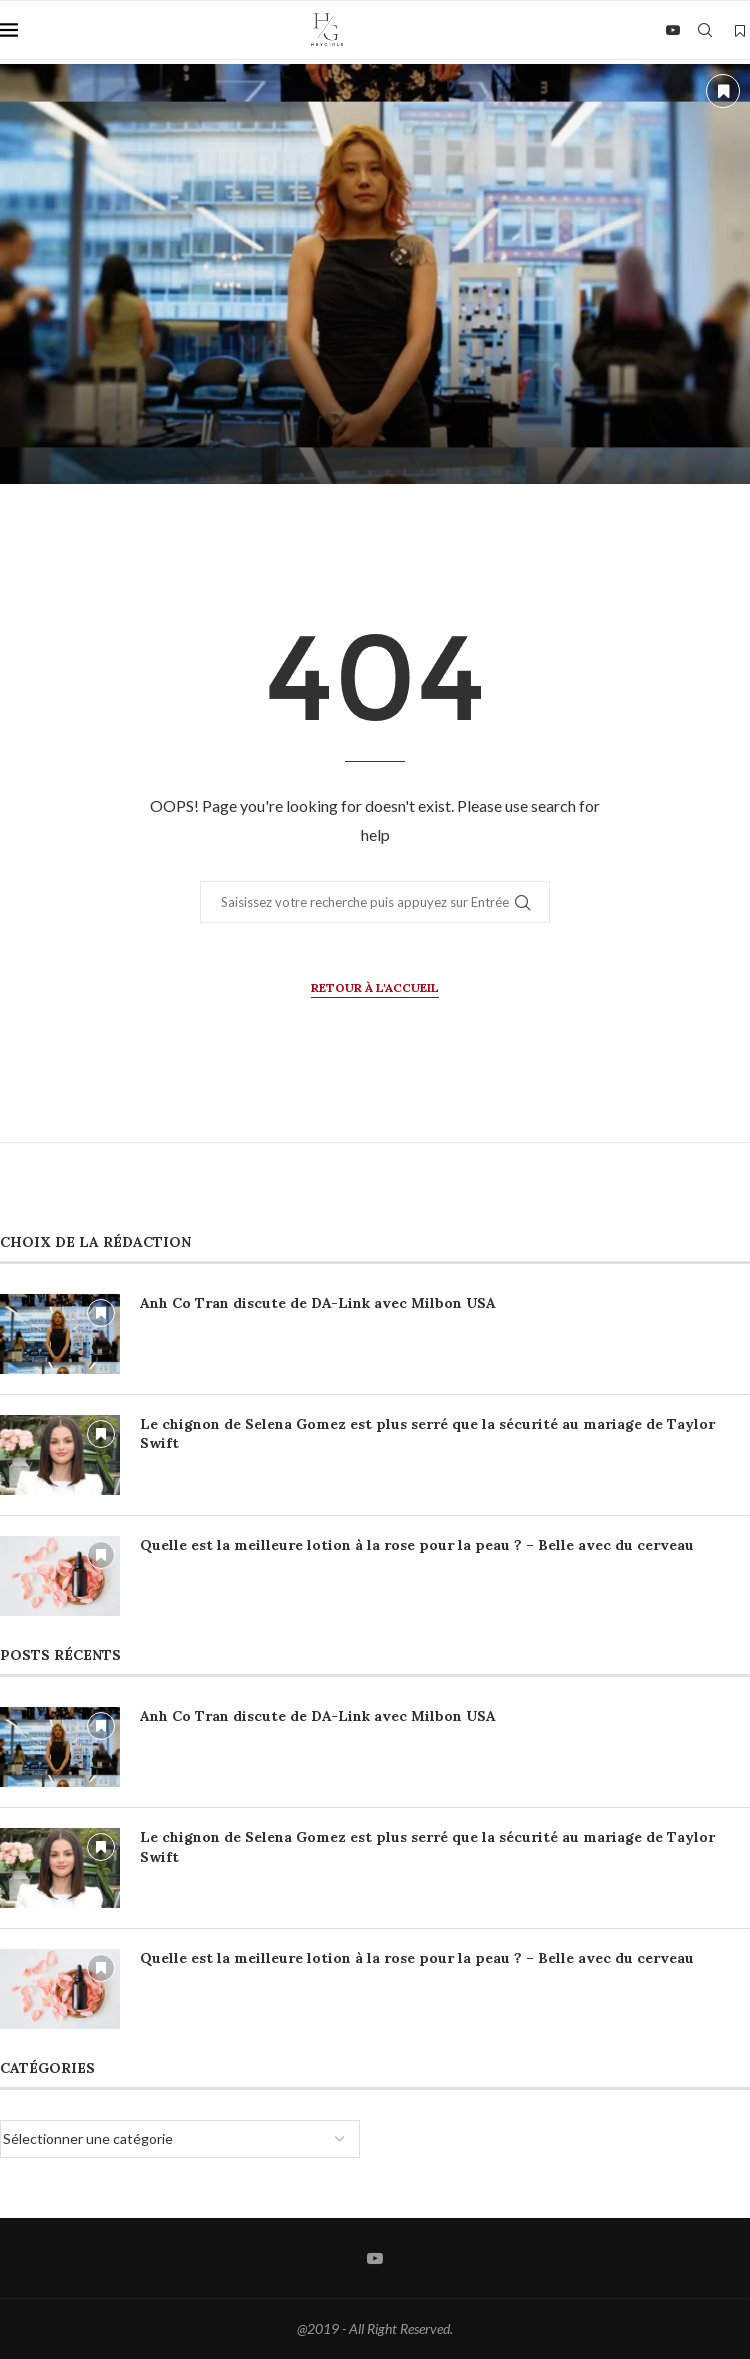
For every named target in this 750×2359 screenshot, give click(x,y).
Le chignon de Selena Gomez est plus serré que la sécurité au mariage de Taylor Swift (427, 1434)
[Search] (705, 30)
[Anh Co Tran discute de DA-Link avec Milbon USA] (375, 274)
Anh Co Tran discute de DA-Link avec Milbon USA (318, 1303)
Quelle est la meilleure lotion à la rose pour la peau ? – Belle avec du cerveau (417, 1545)
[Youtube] (673, 30)
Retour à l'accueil (375, 987)
